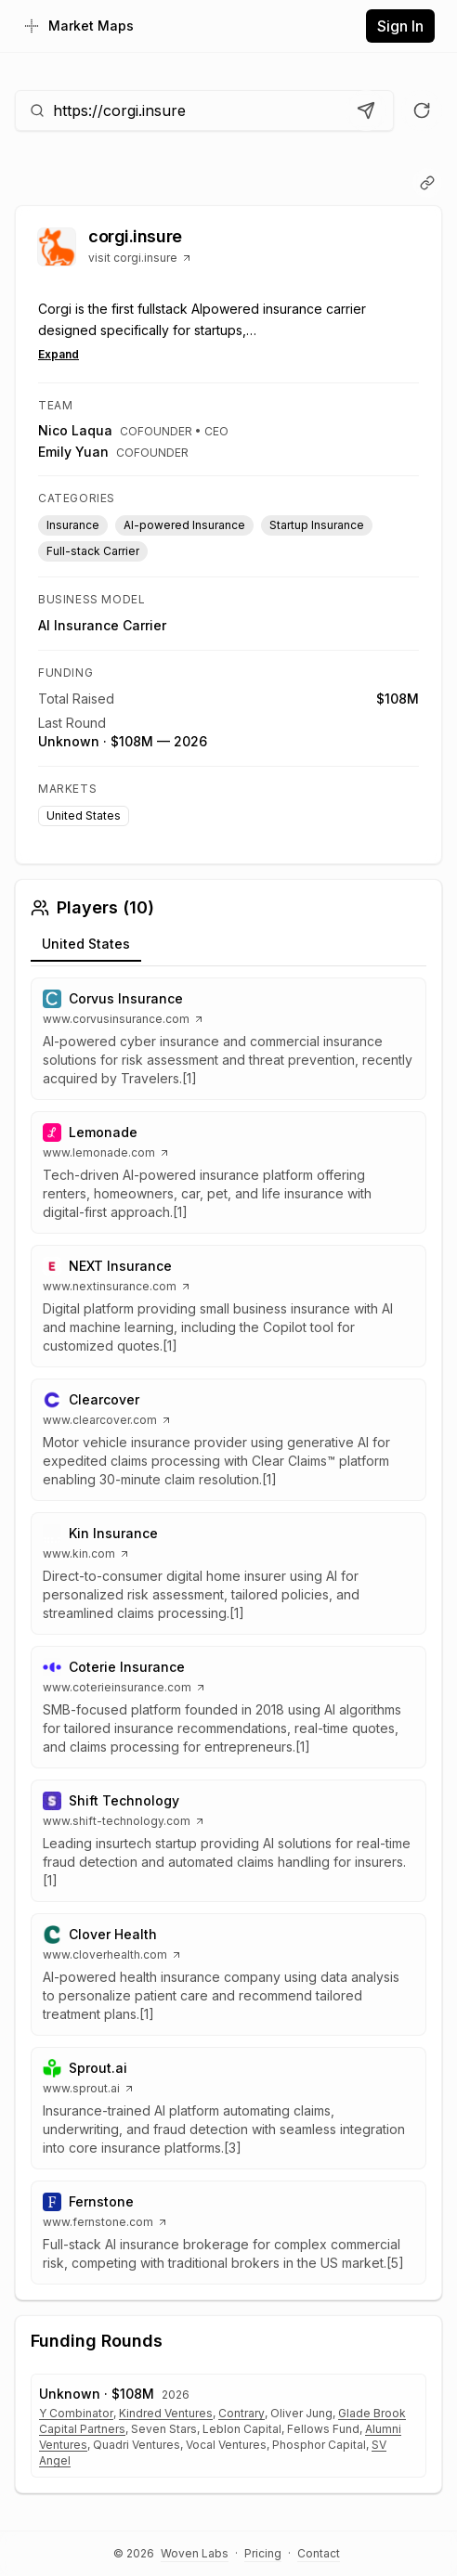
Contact (318, 2553)
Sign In (400, 26)
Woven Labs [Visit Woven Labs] (194, 2553)
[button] (228, 1038)
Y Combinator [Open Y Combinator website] (76, 2413)
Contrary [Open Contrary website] (241, 2413)
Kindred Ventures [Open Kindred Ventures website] (166, 2413)
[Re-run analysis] (421, 110)
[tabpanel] (228, 1631)
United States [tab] (86, 943)
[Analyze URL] (366, 110)
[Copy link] (427, 183)
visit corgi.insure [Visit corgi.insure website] (140, 258)
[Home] (78, 26)
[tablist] (228, 947)
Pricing (262, 2553)
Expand (58, 354)
